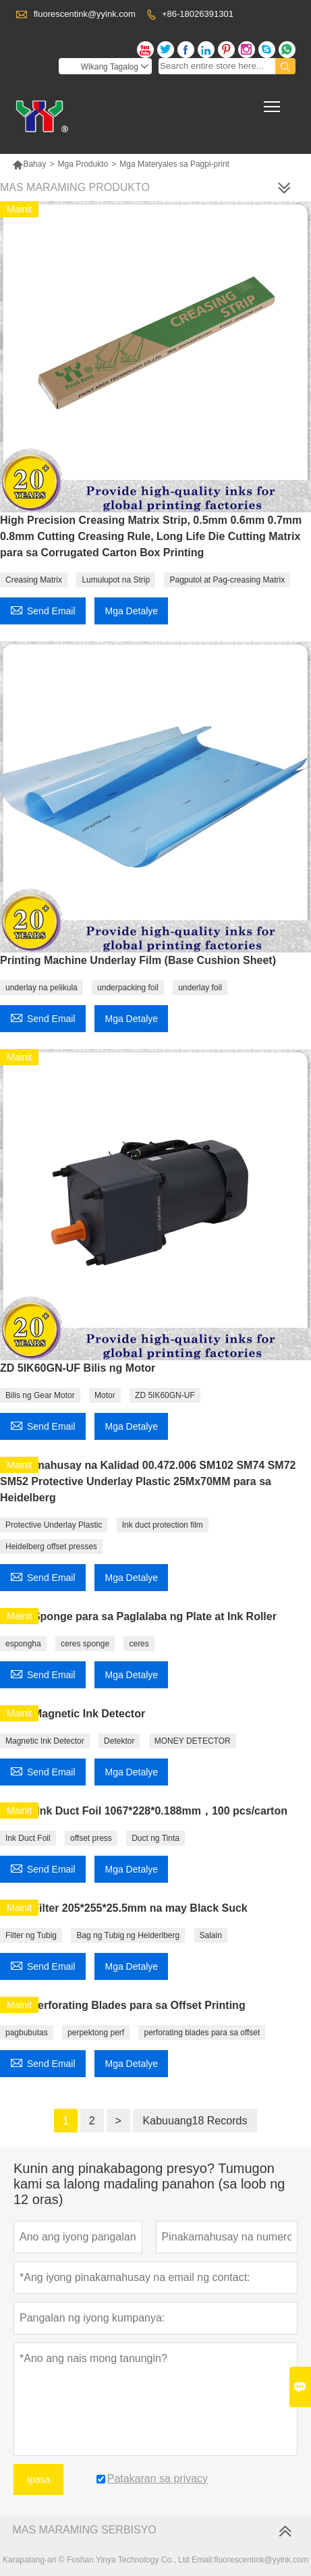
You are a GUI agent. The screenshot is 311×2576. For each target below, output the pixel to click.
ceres (138, 1643)
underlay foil (200, 987)
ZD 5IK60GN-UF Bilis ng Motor (77, 1368)
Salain (211, 1935)
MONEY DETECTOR (192, 1741)
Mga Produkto (82, 164)
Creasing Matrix (33, 580)
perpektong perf (95, 2032)
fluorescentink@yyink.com (85, 14)
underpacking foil (128, 987)
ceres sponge (85, 1643)
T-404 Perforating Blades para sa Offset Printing (123, 2005)
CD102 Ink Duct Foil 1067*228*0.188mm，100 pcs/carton (143, 1811)
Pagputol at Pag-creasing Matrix (227, 580)
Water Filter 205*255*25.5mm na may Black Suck (124, 1908)
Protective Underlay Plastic (53, 1525)
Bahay (29, 164)
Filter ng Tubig (31, 1935)
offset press (91, 1838)
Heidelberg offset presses (51, 1546)
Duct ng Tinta (155, 1838)
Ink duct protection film (162, 1525)
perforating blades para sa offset (202, 2032)
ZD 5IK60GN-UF (165, 1395)
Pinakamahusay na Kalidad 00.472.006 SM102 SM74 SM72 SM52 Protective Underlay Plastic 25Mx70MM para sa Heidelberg (147, 1481)
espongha (23, 1643)
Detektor (119, 1741)
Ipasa (38, 2479)
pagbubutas (26, 2032)
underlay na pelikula (41, 987)
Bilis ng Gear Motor (40, 1395)
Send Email (43, 609)
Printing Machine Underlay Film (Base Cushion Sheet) (138, 960)
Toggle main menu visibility (273, 102)
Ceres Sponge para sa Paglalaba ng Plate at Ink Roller (138, 1616)
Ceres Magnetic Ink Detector (72, 1713)
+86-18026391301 (197, 14)
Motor (104, 1395)
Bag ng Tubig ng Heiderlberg (127, 1935)
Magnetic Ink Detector (44, 1741)
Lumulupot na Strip (116, 580)
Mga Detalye (131, 611)
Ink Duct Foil (28, 1838)
